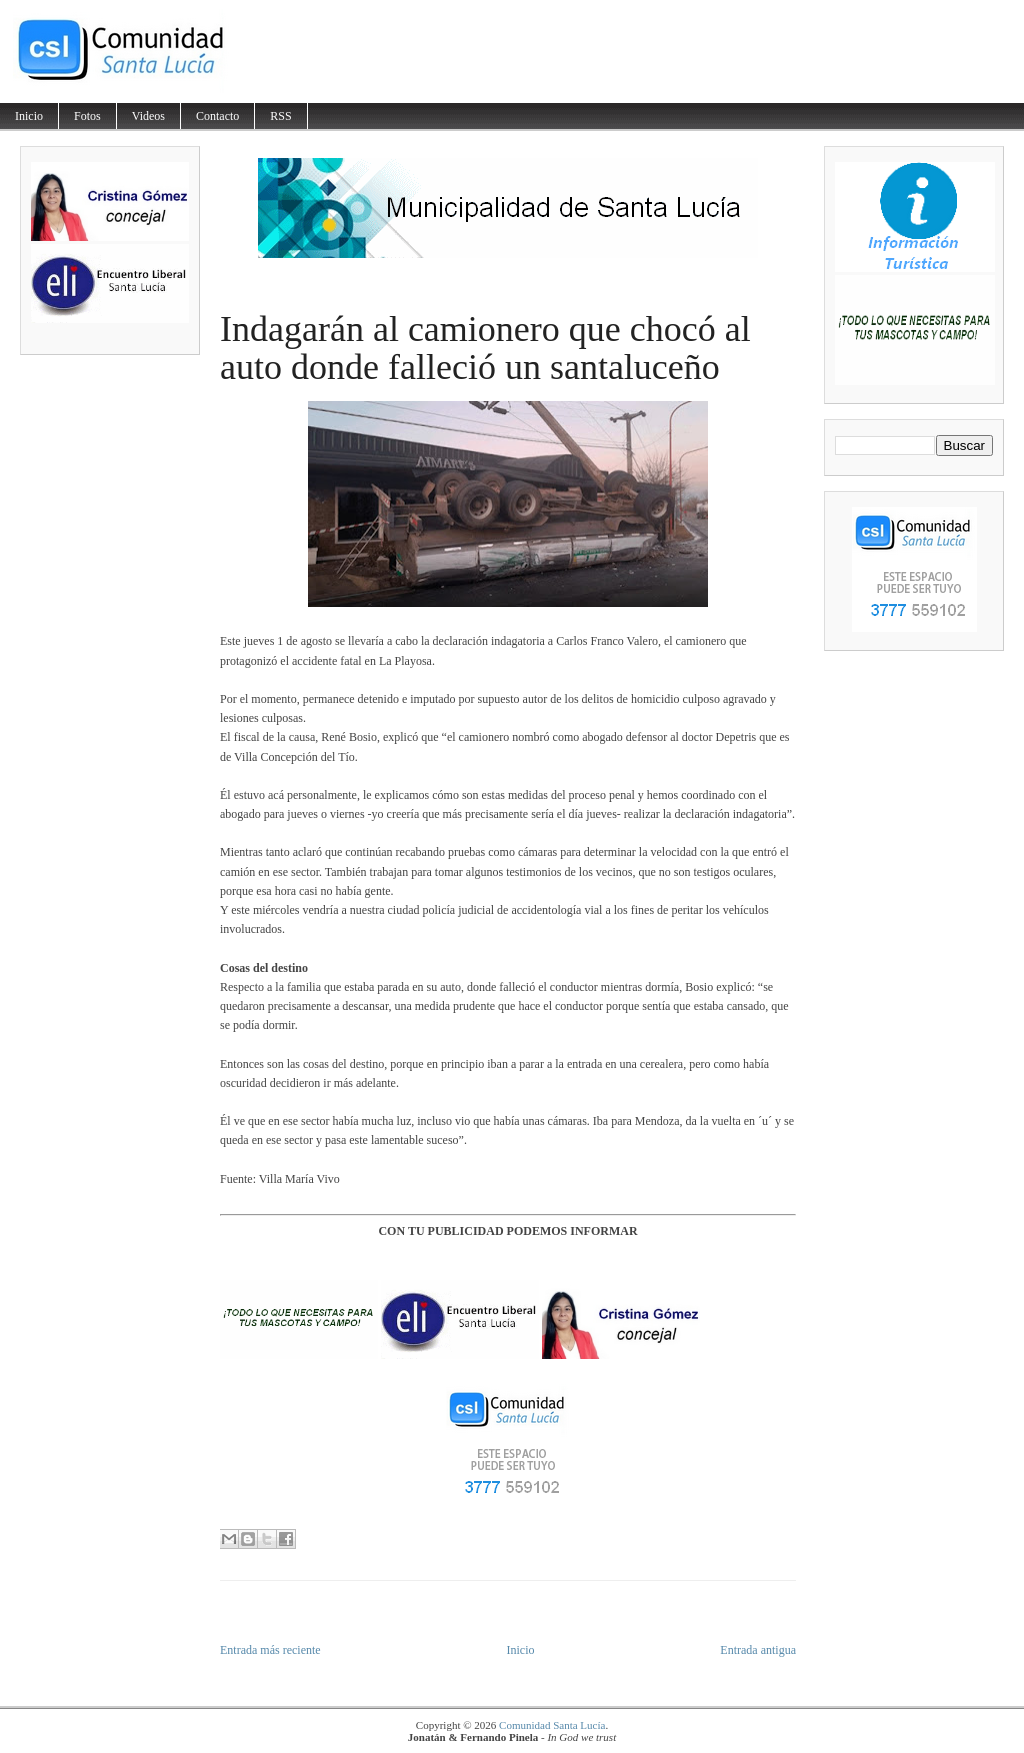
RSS (280, 116)
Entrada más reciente (270, 1650)
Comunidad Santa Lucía (552, 1725)
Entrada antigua (758, 1650)
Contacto (217, 116)
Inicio (29, 116)
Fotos (87, 116)
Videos (148, 116)
